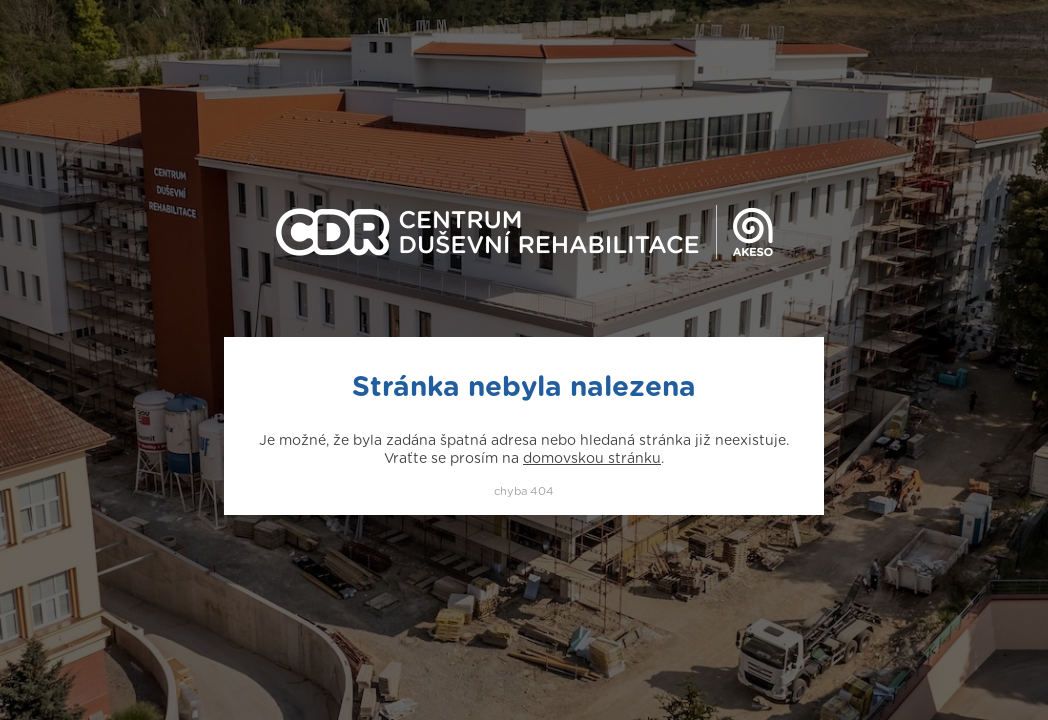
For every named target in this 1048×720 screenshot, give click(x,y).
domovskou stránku (592, 459)
